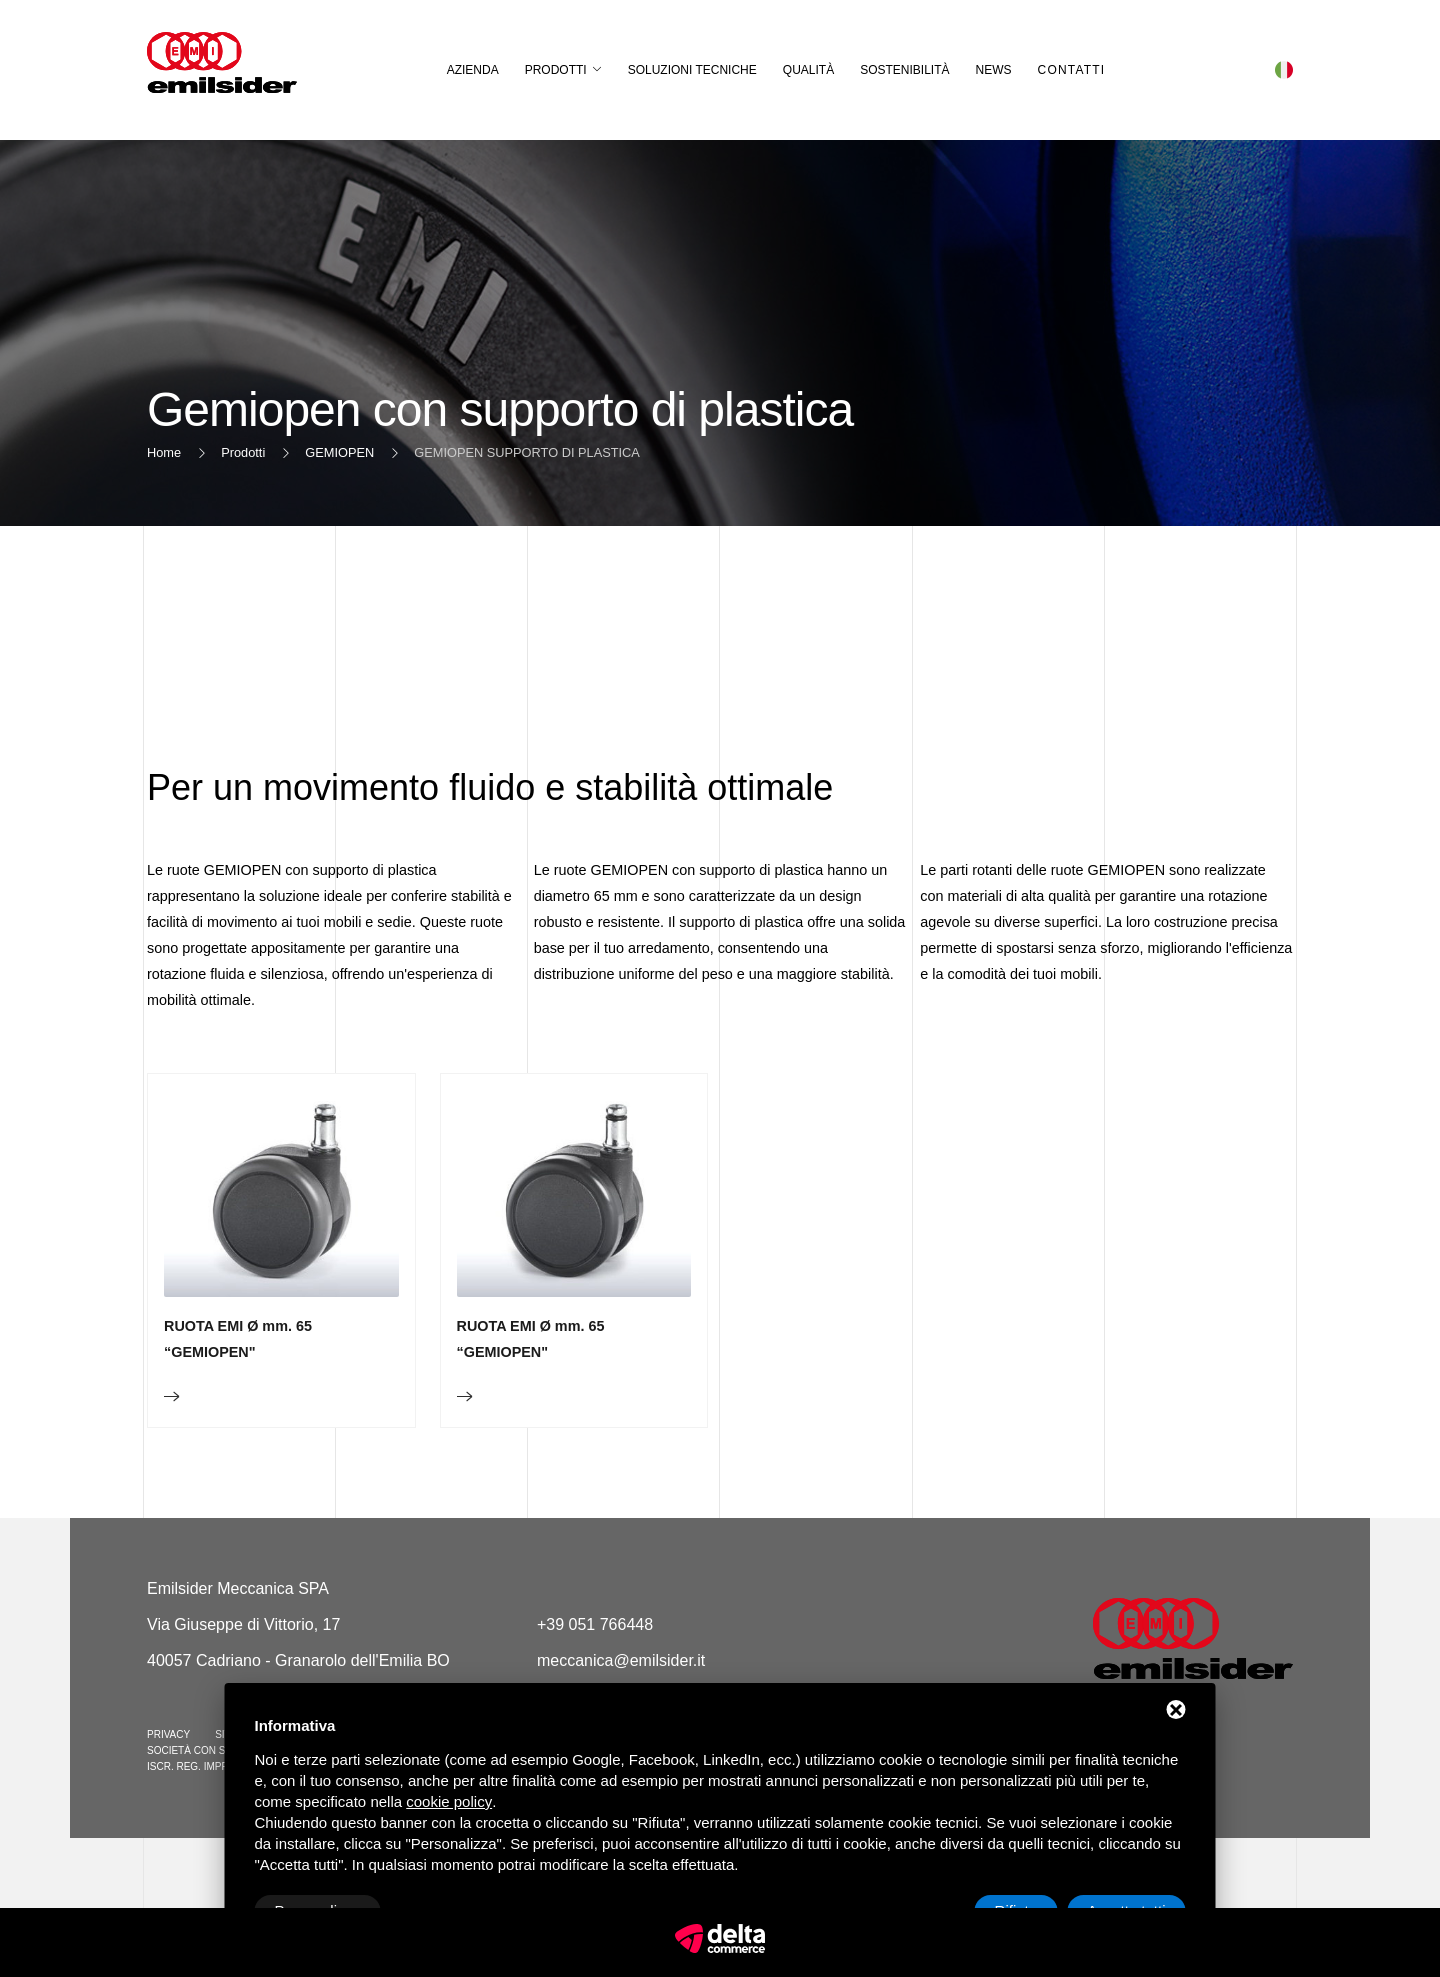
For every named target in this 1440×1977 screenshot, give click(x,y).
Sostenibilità (904, 70)
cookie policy (449, 1801)
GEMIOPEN (339, 452)
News (994, 70)
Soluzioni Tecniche (692, 70)
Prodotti (556, 70)
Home (164, 452)
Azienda (473, 70)
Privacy (168, 1734)
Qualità (808, 70)
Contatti (1072, 70)
